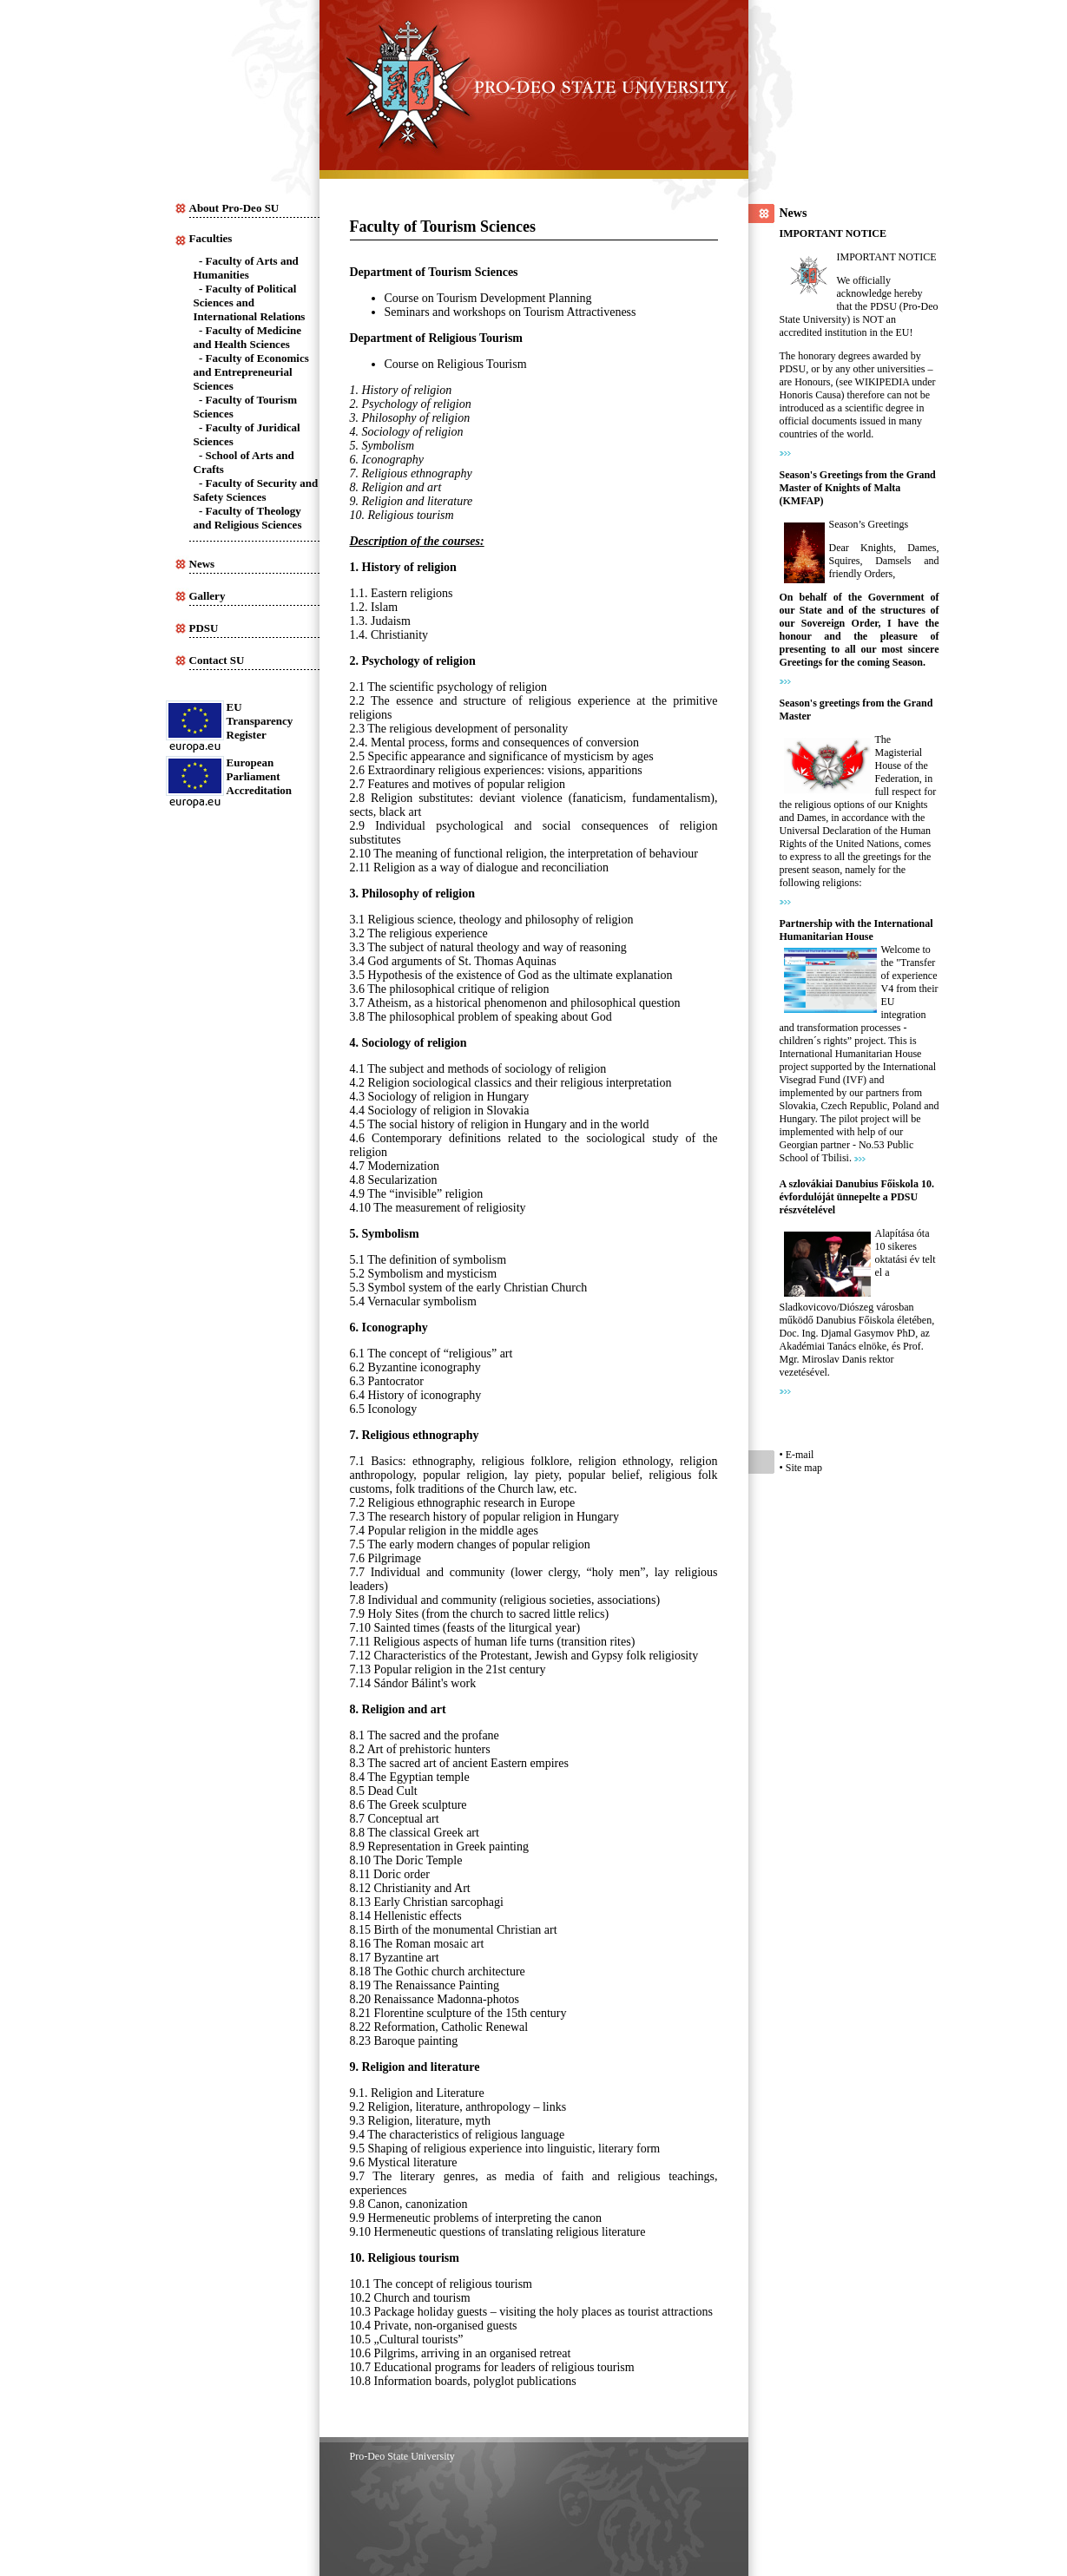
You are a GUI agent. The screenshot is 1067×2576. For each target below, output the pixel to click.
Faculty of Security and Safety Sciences (256, 489)
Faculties (211, 238)
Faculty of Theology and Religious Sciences (248, 517)
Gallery (207, 595)
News (202, 563)
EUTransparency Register (260, 720)
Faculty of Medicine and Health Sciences (248, 337)
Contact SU (217, 660)
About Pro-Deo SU (234, 207)
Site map (804, 1468)
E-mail (800, 1455)
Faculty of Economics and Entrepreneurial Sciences (251, 372)
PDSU (204, 627)
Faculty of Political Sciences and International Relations (250, 302)
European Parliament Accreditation (260, 776)
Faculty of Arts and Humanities (246, 267)
